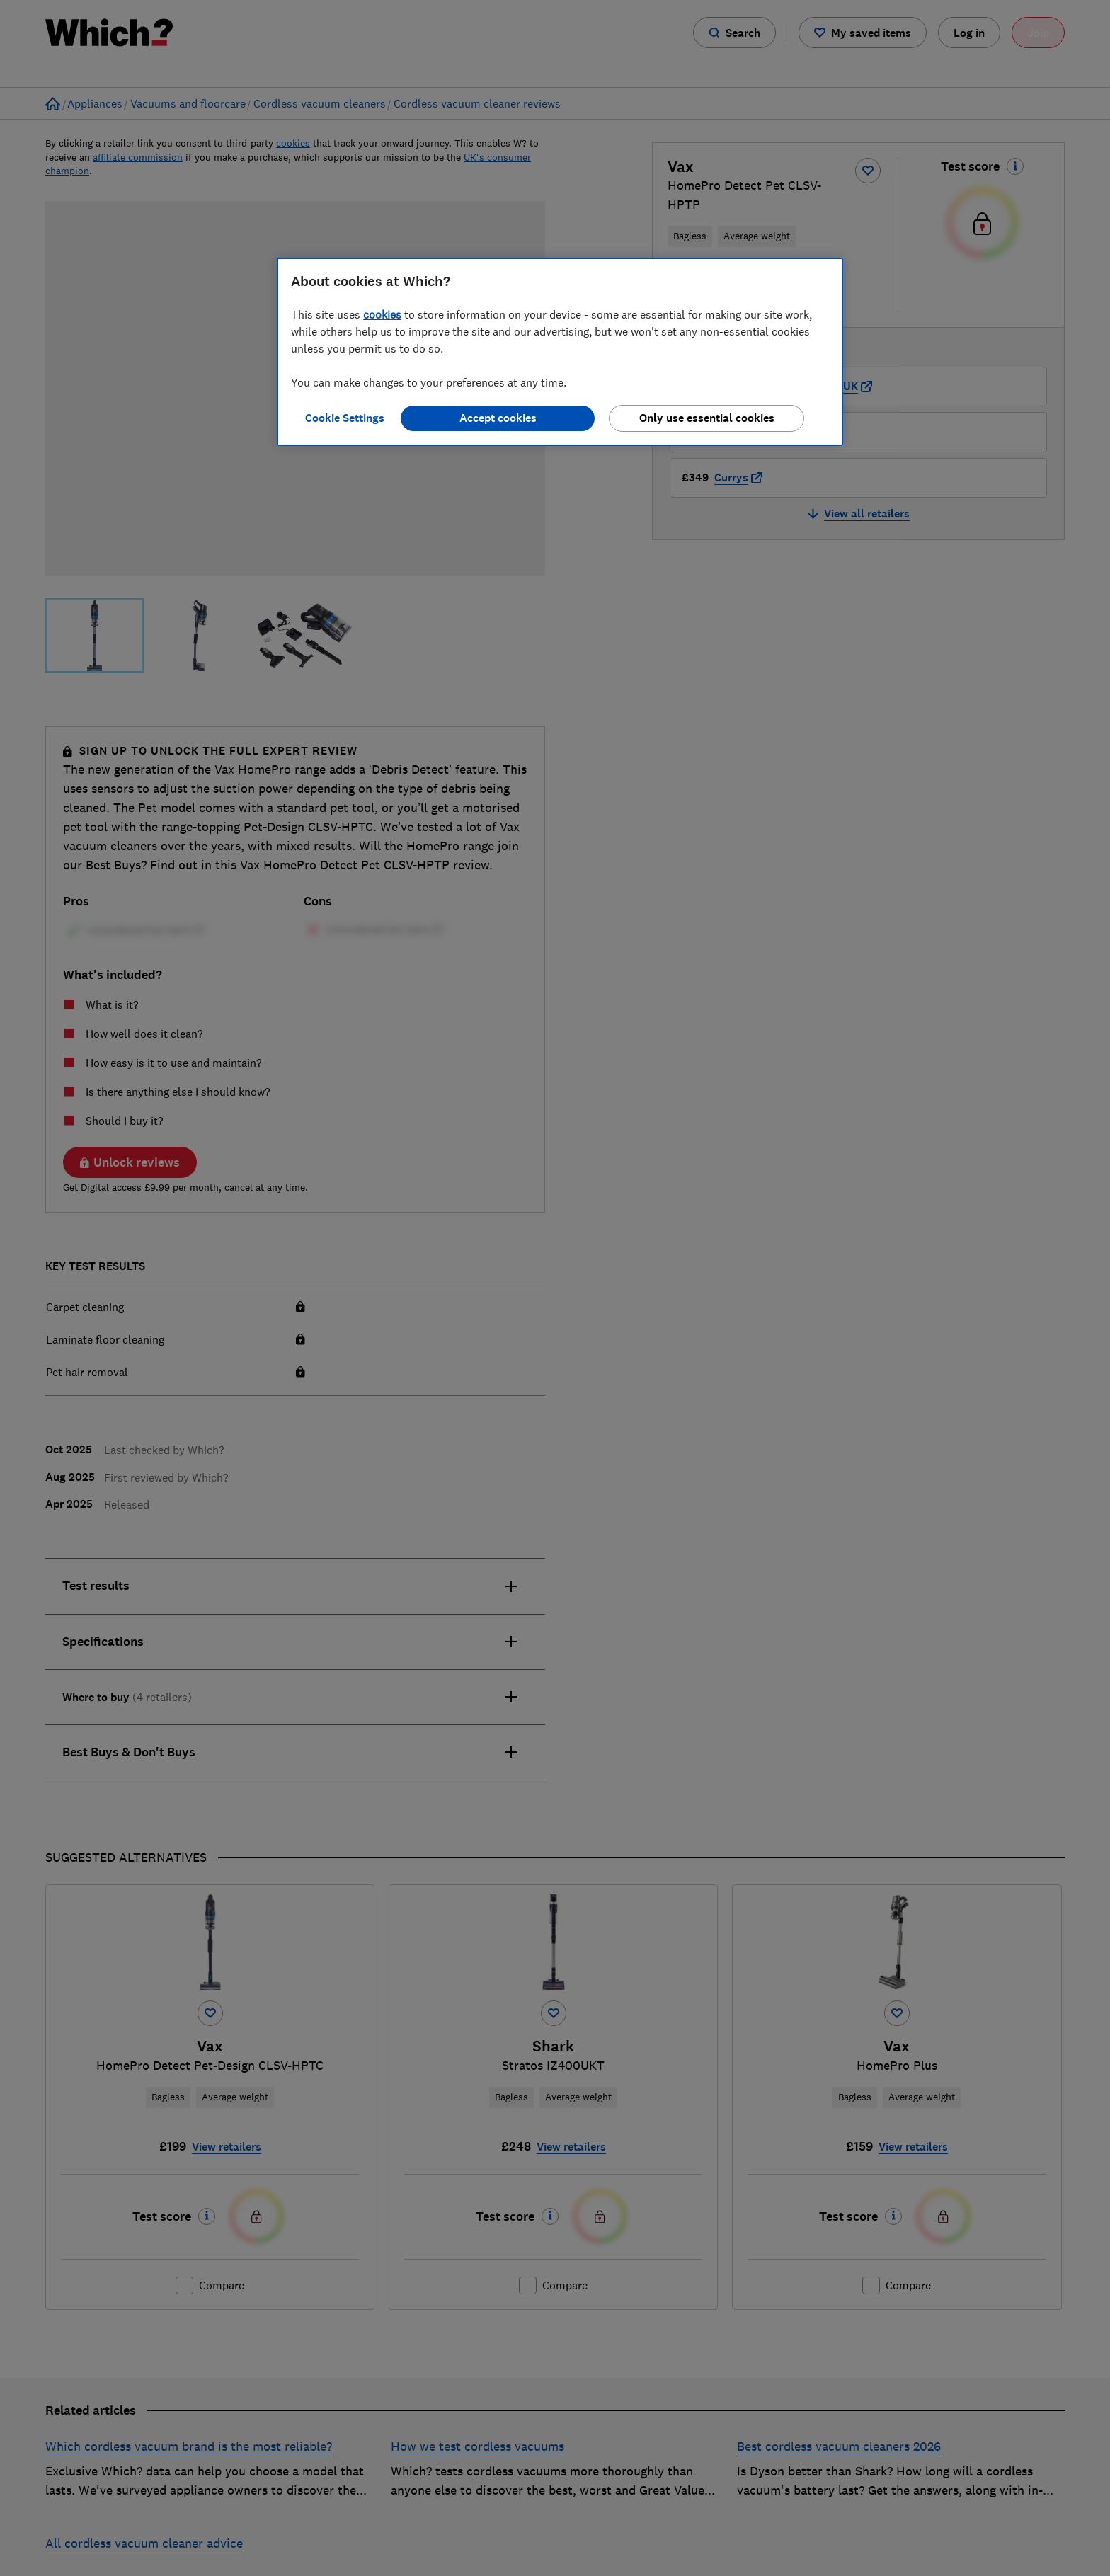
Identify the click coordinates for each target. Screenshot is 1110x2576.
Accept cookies (498, 418)
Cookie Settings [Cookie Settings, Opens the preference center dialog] (344, 418)
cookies (382, 314)
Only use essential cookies (706, 418)
